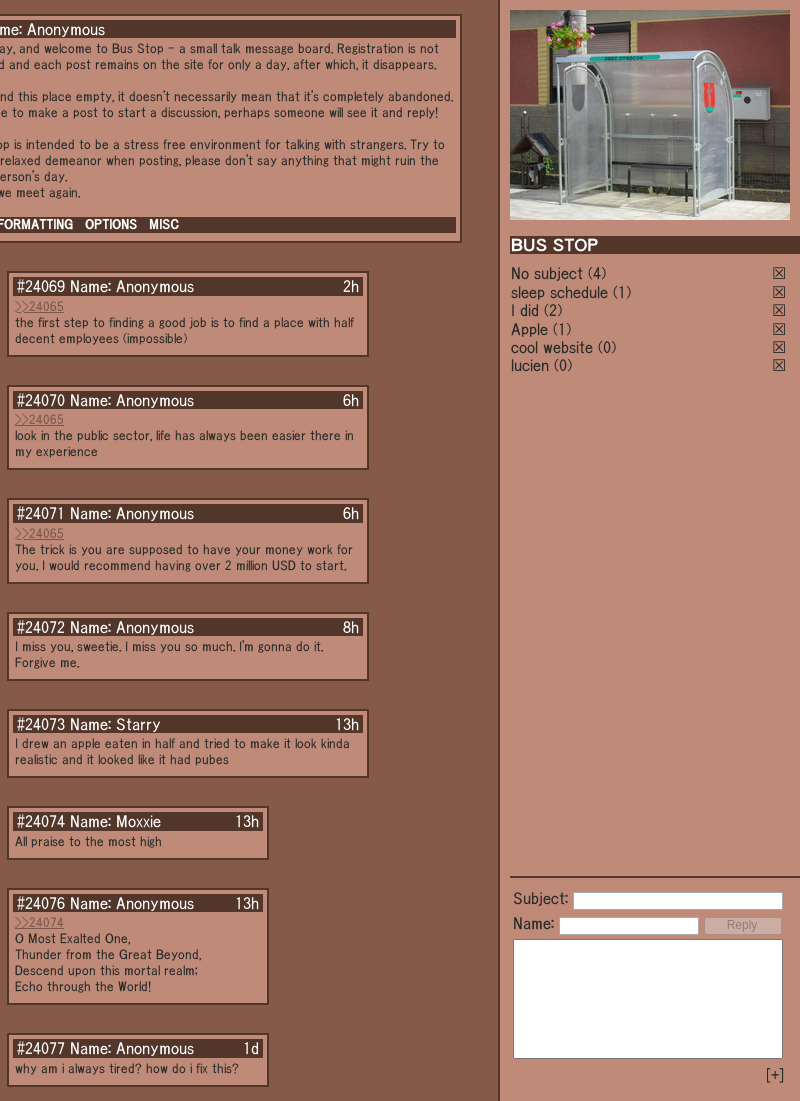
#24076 (41, 903)
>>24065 (39, 306)
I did (525, 310)
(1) (622, 292)
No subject (549, 273)
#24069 (41, 286)
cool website (552, 347)
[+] (775, 1075)
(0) (607, 347)
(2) (553, 310)
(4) (597, 273)
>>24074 (39, 922)
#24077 (41, 1048)
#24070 (41, 400)
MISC (164, 224)
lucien (530, 365)
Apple (529, 329)
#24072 (41, 627)
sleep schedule (559, 292)
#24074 (41, 821)
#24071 (41, 513)
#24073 (41, 724)
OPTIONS (111, 224)
